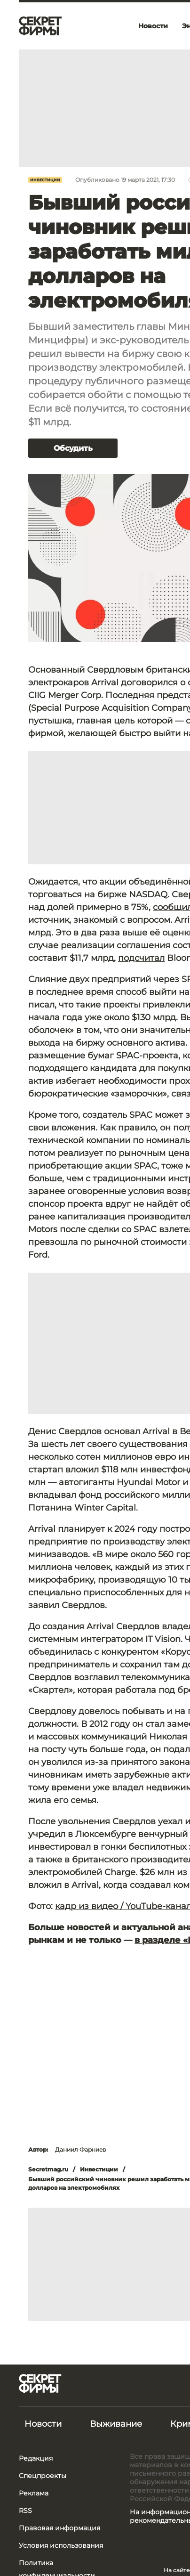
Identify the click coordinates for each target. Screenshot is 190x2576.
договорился (149, 682)
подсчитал (141, 958)
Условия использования (61, 2545)
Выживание (116, 2424)
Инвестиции (45, 180)
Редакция (36, 2458)
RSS (25, 2510)
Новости (43, 2424)
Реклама (33, 2493)
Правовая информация (59, 2528)
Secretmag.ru (48, 2169)
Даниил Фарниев (80, 2149)
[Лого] (40, 25)
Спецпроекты (42, 2475)
